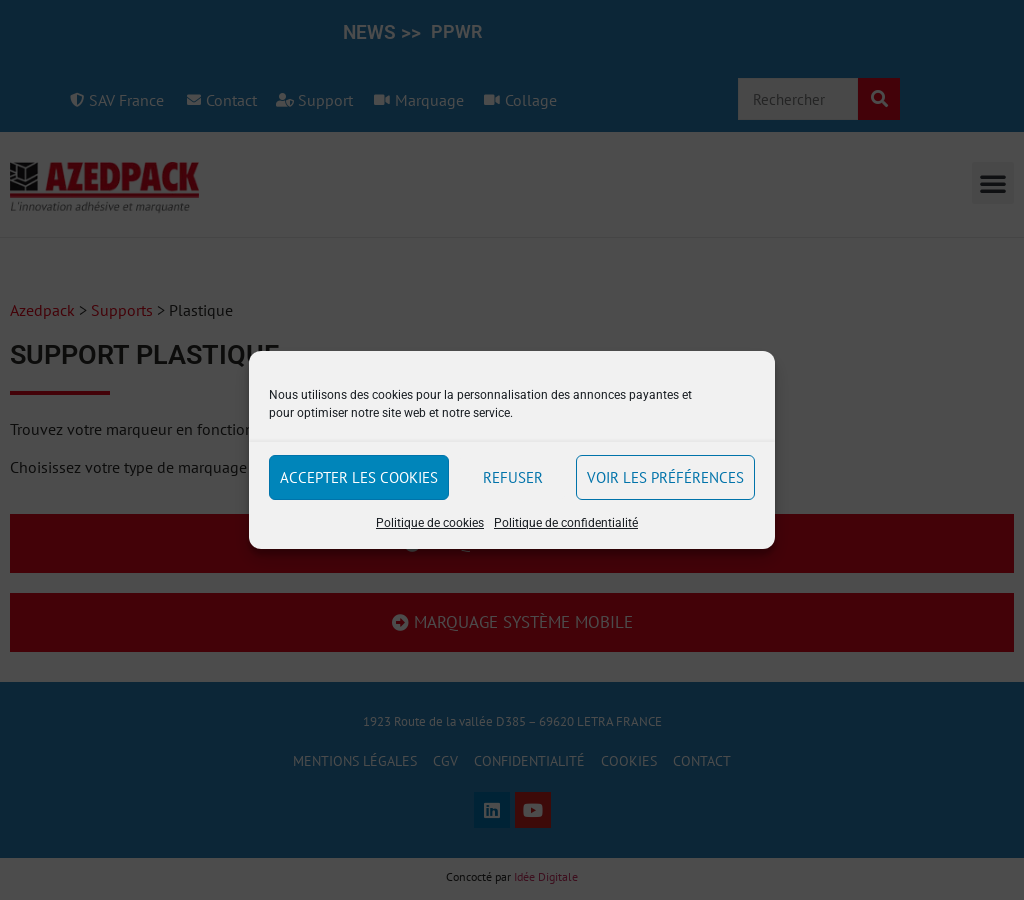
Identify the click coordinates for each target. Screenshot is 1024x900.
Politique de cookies (430, 523)
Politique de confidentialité (566, 523)
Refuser (513, 477)
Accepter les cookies (359, 477)
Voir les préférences (665, 477)
